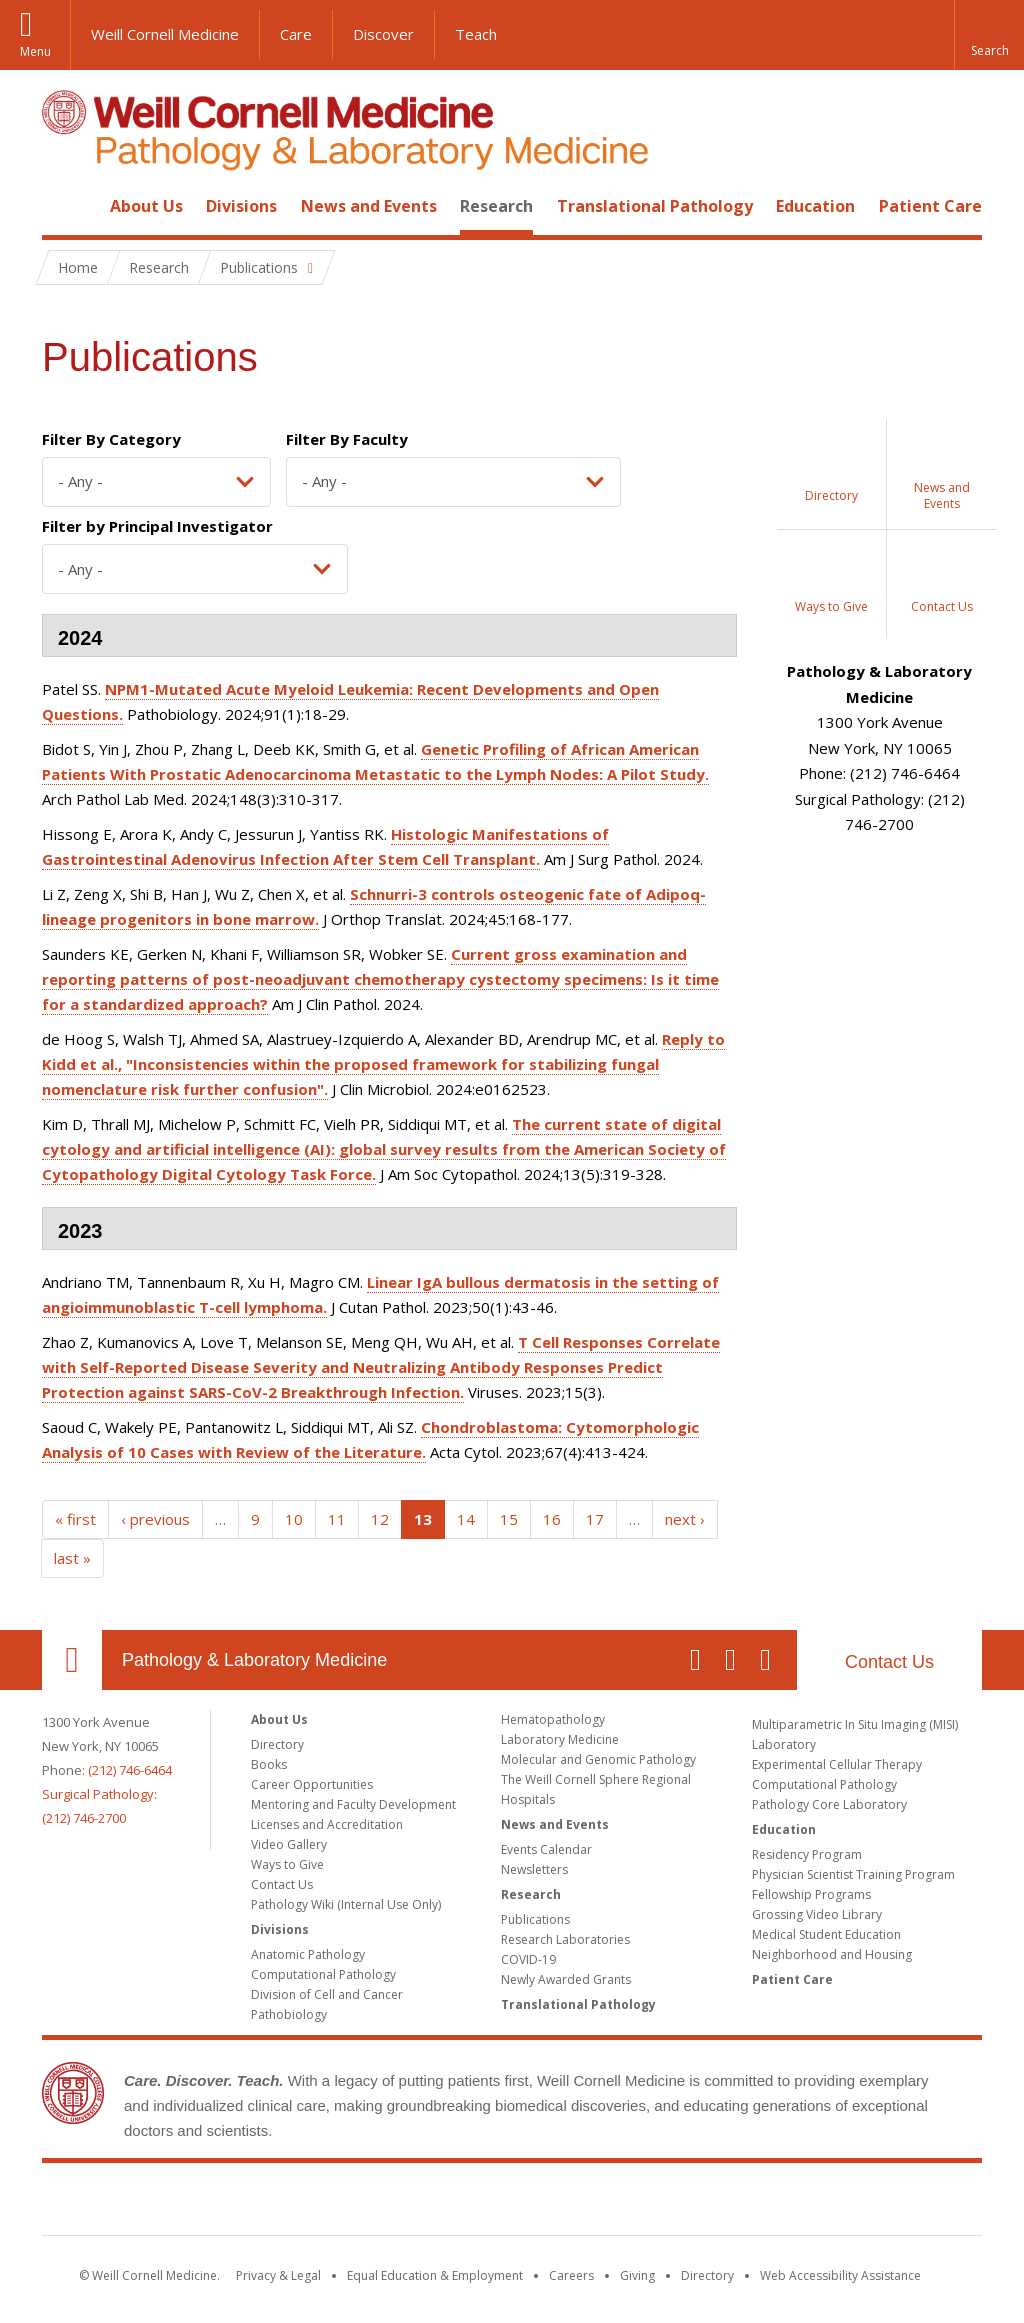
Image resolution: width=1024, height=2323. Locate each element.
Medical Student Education (826, 1934)
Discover (383, 34)
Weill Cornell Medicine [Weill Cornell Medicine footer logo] (512, 2203)
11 (337, 1519)
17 (595, 1519)
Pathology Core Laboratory (829, 1804)
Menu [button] (35, 51)
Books (269, 1764)
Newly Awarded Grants (566, 1979)
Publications (535, 1919)
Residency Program (807, 1854)
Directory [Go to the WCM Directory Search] (707, 2275)
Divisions (241, 206)
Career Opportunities (312, 1784)
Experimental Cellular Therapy (837, 1764)
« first (75, 1519)
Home (64, 206)
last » (72, 1558)
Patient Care (930, 206)
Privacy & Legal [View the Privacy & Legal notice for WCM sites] (278, 2275)
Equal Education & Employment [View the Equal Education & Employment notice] (435, 2275)
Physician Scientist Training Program (853, 1874)
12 (380, 1519)
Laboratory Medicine (560, 1739)
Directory (277, 1744)
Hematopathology (553, 1719)
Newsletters (534, 1869)
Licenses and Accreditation (327, 1824)
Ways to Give (287, 1864)
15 (509, 1519)
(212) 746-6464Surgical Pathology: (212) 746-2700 (107, 1794)
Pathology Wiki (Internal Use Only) (346, 1904)
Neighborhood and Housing (832, 1954)
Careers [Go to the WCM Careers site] (571, 2275)
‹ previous (155, 1519)
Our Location (72, 1660)
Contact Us (889, 1662)
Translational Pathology (655, 206)
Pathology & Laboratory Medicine (254, 1660)
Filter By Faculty (347, 439)
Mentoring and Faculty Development (353, 1804)
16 (552, 1519)
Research (496, 206)
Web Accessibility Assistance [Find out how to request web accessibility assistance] (840, 2275)
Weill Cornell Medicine (165, 34)
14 (466, 1519)
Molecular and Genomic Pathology (598, 1759)
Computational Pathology (323, 1974)
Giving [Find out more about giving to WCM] (637, 2275)
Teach (476, 34)
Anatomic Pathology (308, 1954)
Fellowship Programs (811, 1894)
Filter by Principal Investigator (157, 526)
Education (815, 206)
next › (685, 1519)
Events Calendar (546, 1849)
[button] (989, 35)
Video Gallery (289, 1844)
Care (296, 34)
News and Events (369, 206)
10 (294, 1519)
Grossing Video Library (817, 1914)
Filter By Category (111, 439)
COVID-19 (528, 1959)
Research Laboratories (565, 1939)
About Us (146, 206)
